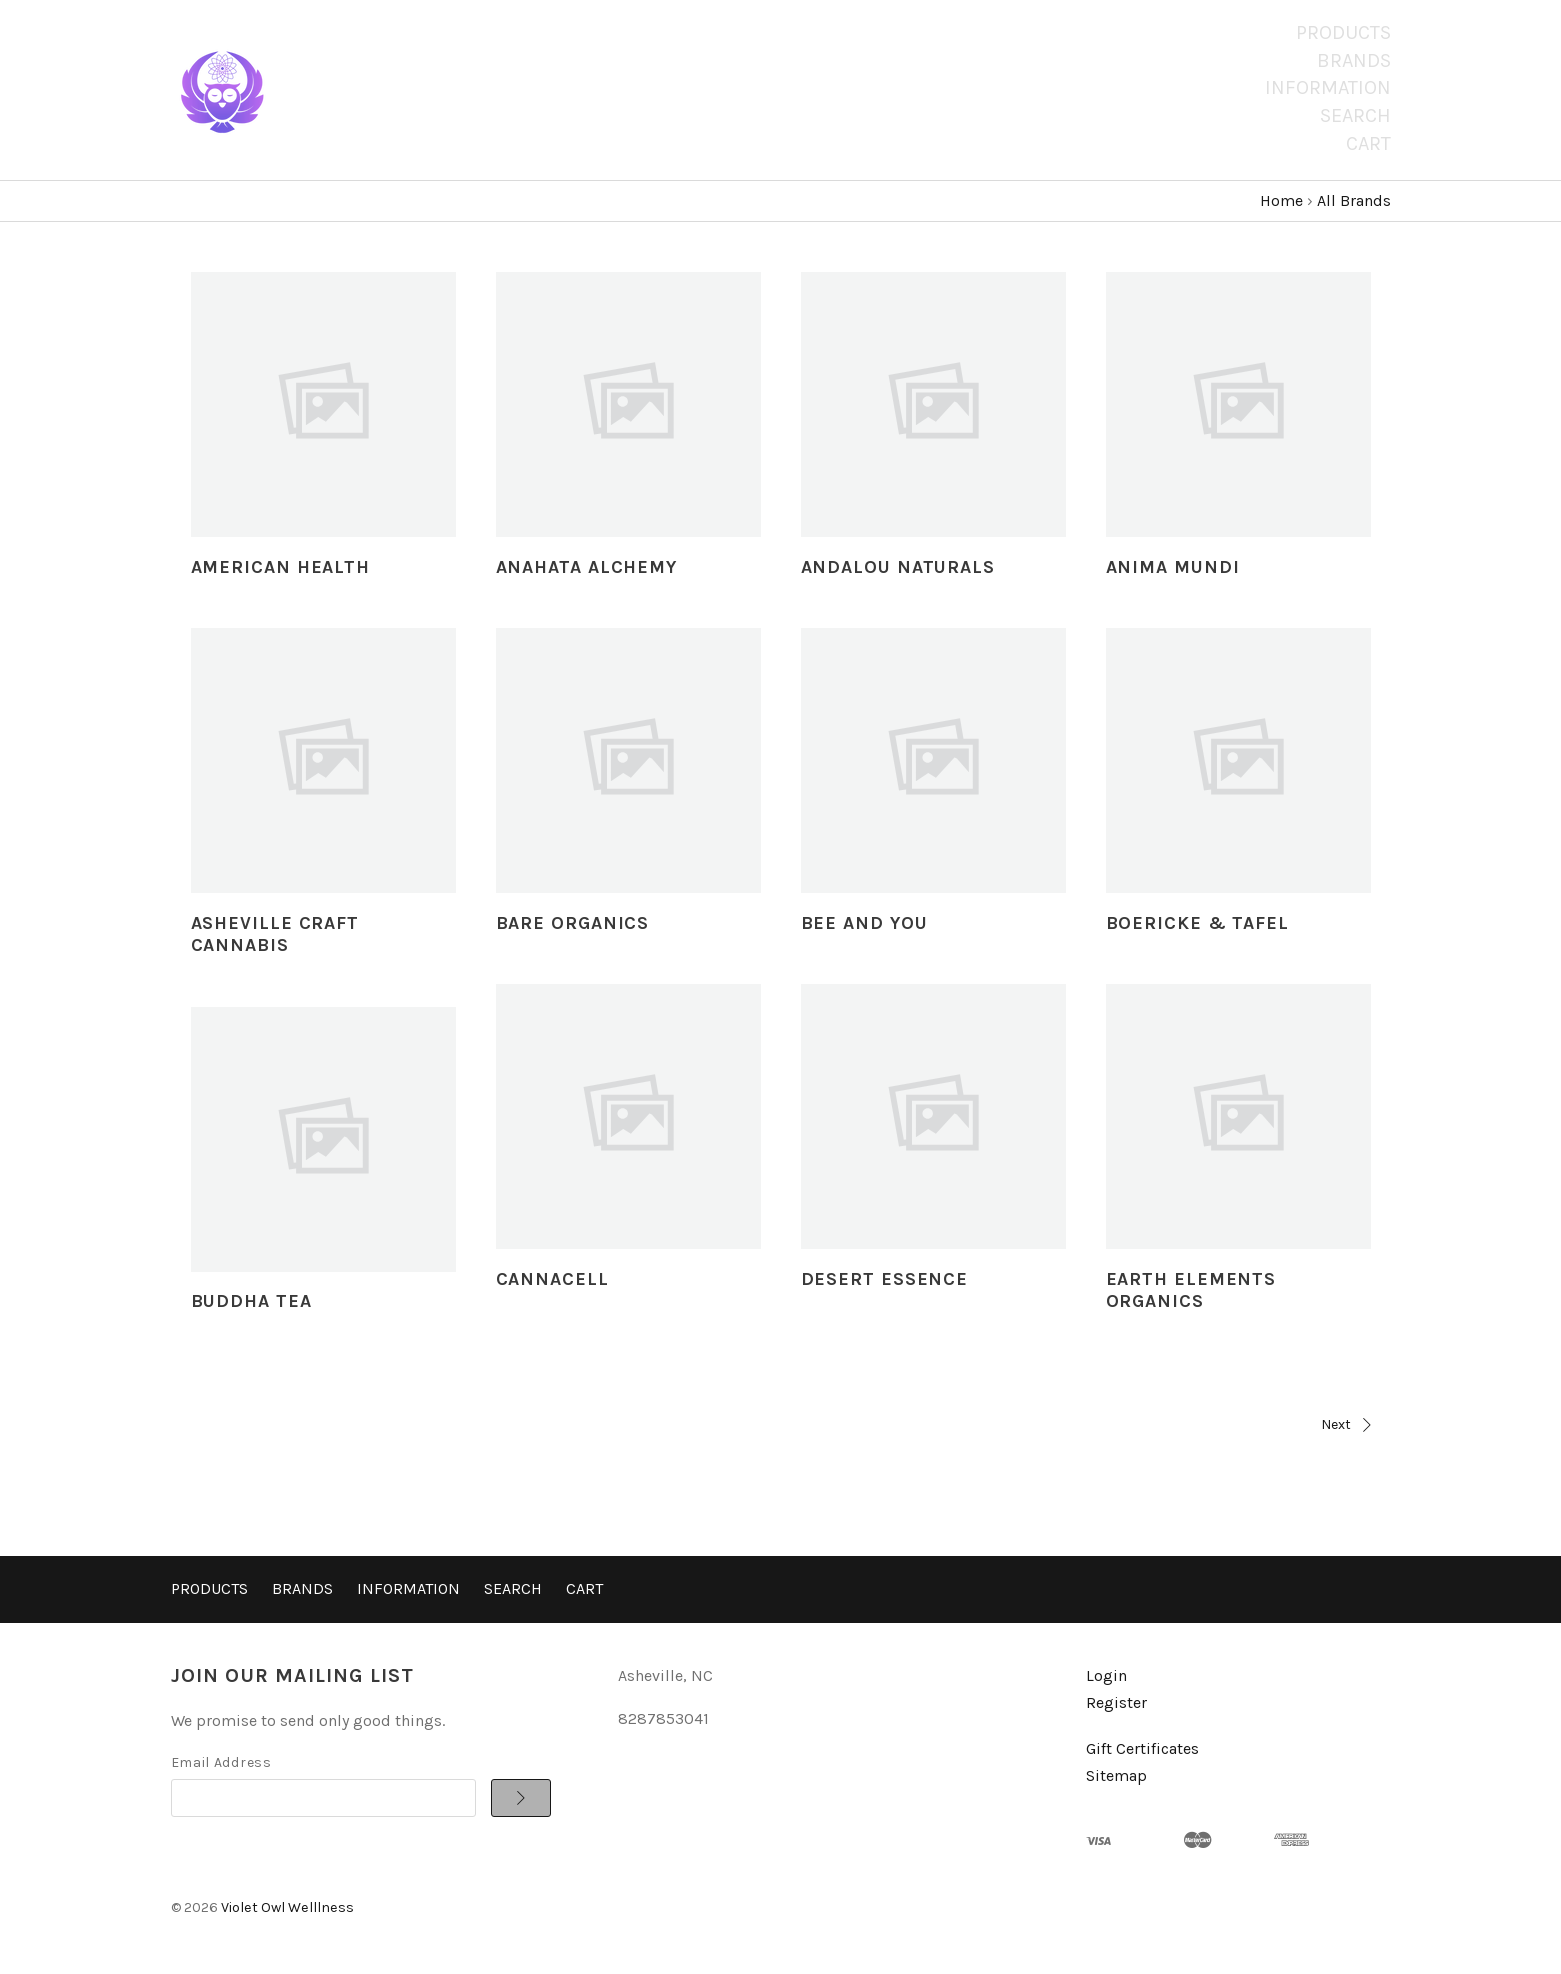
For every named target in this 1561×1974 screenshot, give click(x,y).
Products (1343, 32)
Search (1355, 115)
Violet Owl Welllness (287, 1907)
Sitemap (1116, 1775)
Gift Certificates (1142, 1748)
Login (1106, 1675)
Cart (1368, 143)
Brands (1354, 60)
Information (1328, 87)
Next (1081, 1424)
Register (1116, 1702)
